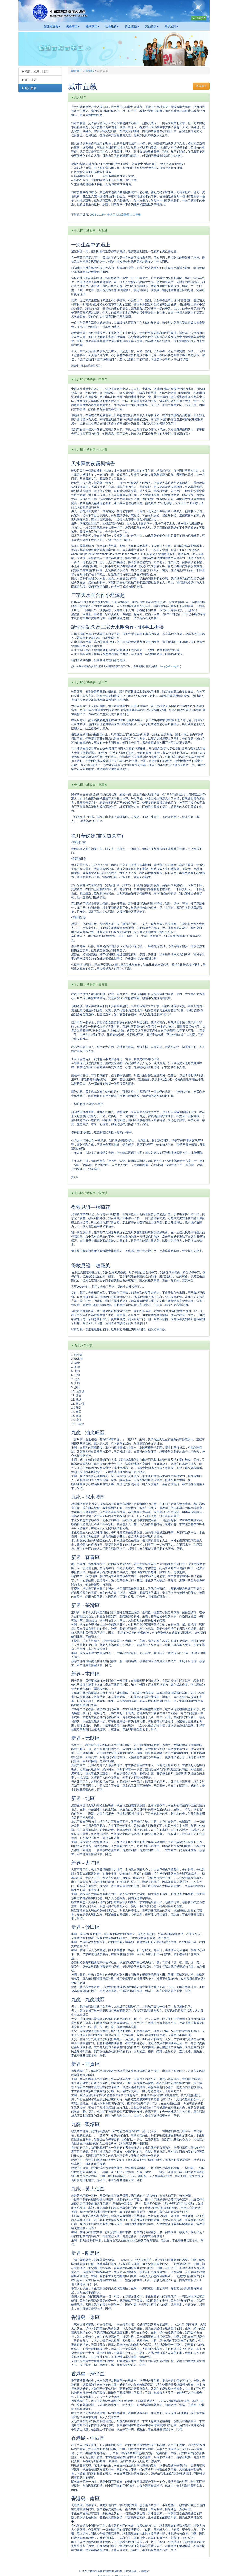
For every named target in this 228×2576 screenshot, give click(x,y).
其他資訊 (152, 26)
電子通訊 (171, 26)
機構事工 (92, 26)
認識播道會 (52, 26)
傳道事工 (201, 86)
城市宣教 (29, 88)
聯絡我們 (198, 18)
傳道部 (89, 70)
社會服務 (112, 26)
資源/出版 (132, 26)
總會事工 (73, 26)
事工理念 (29, 79)
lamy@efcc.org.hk (170, 666)
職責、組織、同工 (35, 71)
